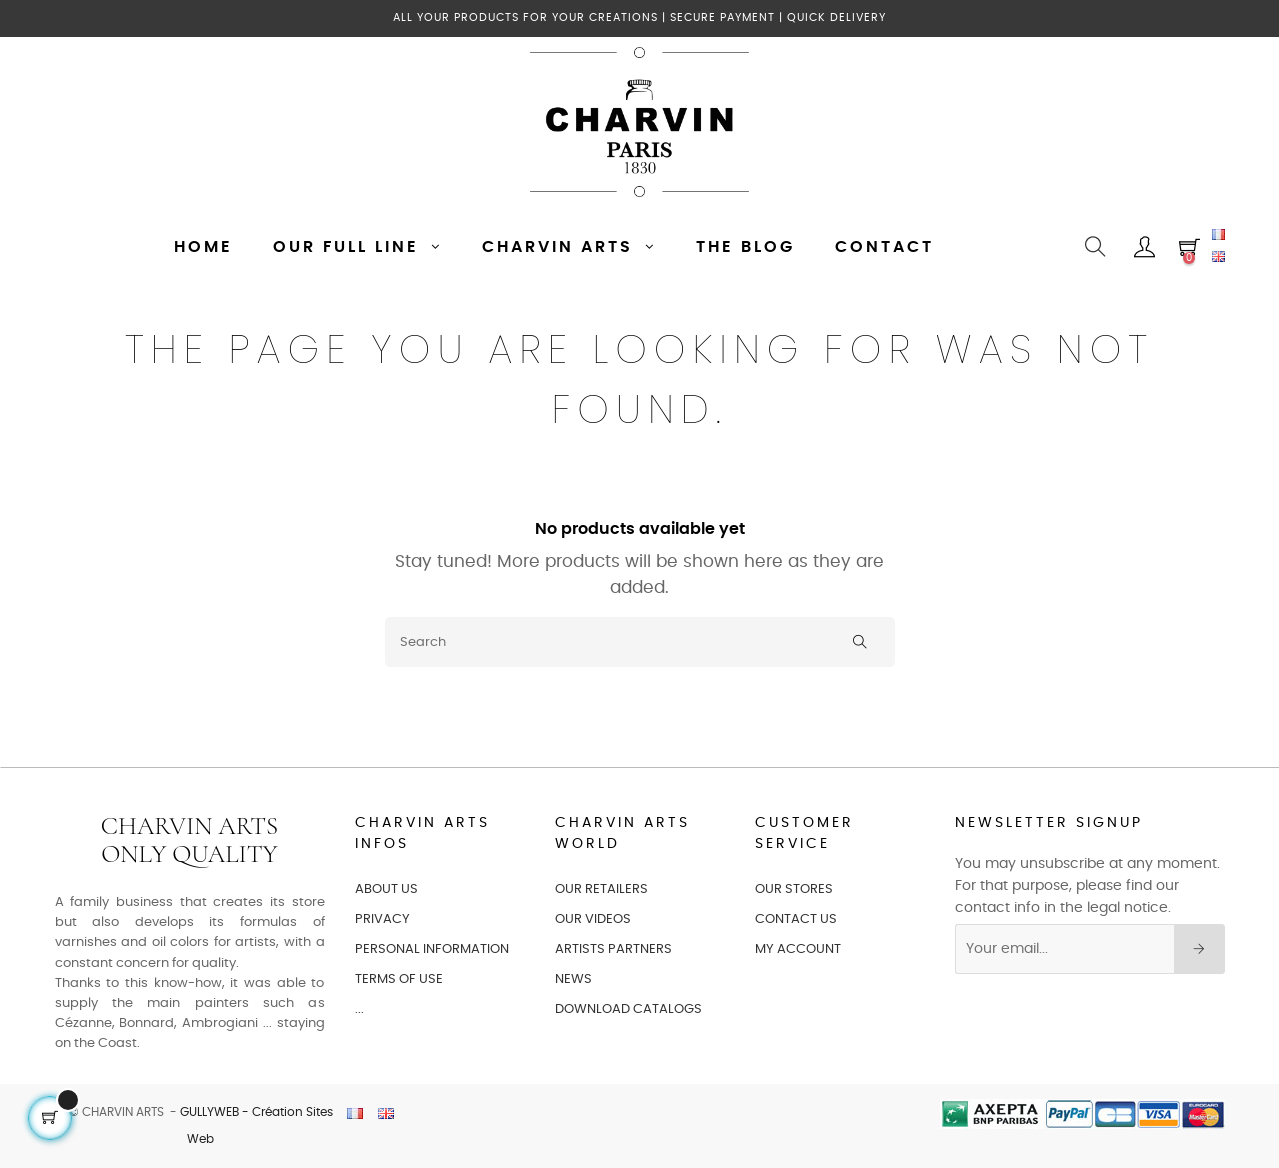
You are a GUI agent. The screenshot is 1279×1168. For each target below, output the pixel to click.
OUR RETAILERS (601, 889)
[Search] (640, 642)
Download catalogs (628, 1009)
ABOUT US (386, 889)
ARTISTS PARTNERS (613, 949)
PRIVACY (382, 919)
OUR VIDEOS (593, 919)
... (359, 1009)
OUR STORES (794, 889)
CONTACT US (796, 919)
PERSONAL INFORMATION (432, 949)
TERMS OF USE (399, 979)
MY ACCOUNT (798, 949)
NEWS (573, 979)
